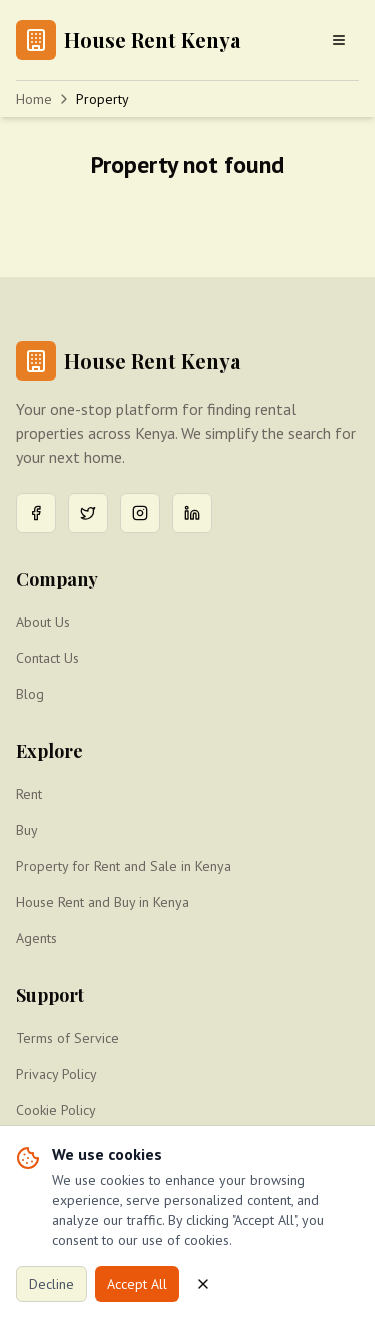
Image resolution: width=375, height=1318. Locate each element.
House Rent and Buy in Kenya (102, 902)
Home (34, 99)
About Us (43, 622)
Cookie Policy (56, 1110)
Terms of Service (67, 1038)
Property (102, 99)
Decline (51, 1284)
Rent (29, 794)
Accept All (137, 1284)
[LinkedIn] (192, 513)
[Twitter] (88, 513)
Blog (30, 694)
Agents (36, 938)
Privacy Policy (56, 1074)
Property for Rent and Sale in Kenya (123, 866)
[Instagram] (140, 513)
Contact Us (47, 658)
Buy (27, 830)
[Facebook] (36, 513)
